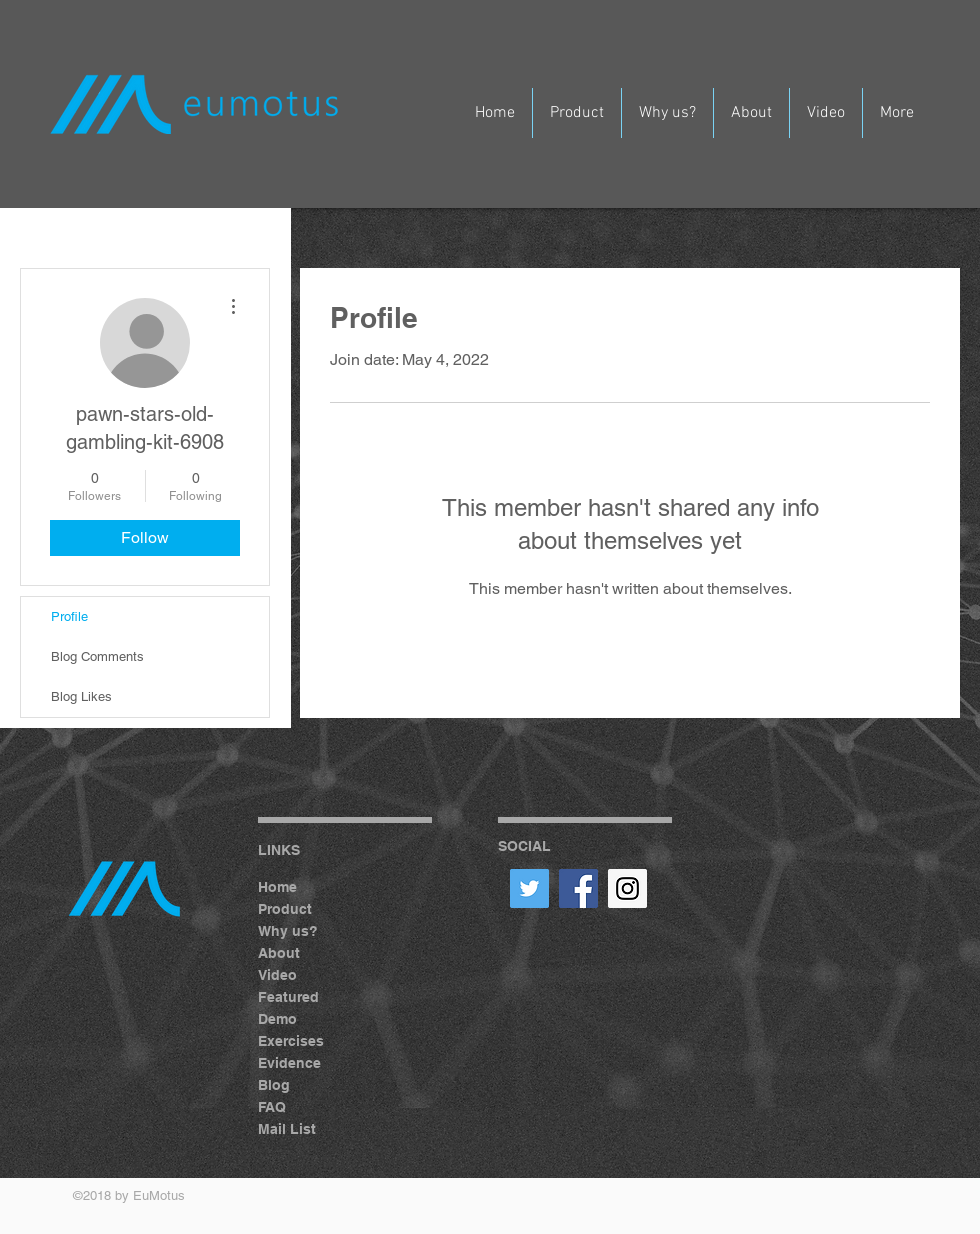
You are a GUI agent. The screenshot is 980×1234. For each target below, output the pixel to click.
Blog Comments (97, 656)
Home (277, 887)
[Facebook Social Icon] (578, 888)
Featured (288, 997)
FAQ (272, 1107)
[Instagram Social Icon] (627, 888)
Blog (274, 1085)
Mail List (287, 1129)
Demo (277, 1019)
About (279, 953)
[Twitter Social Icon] (529, 888)
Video (277, 975)
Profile (69, 616)
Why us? (288, 931)
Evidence (289, 1063)
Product (285, 909)
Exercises (291, 1041)
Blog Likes (81, 696)
